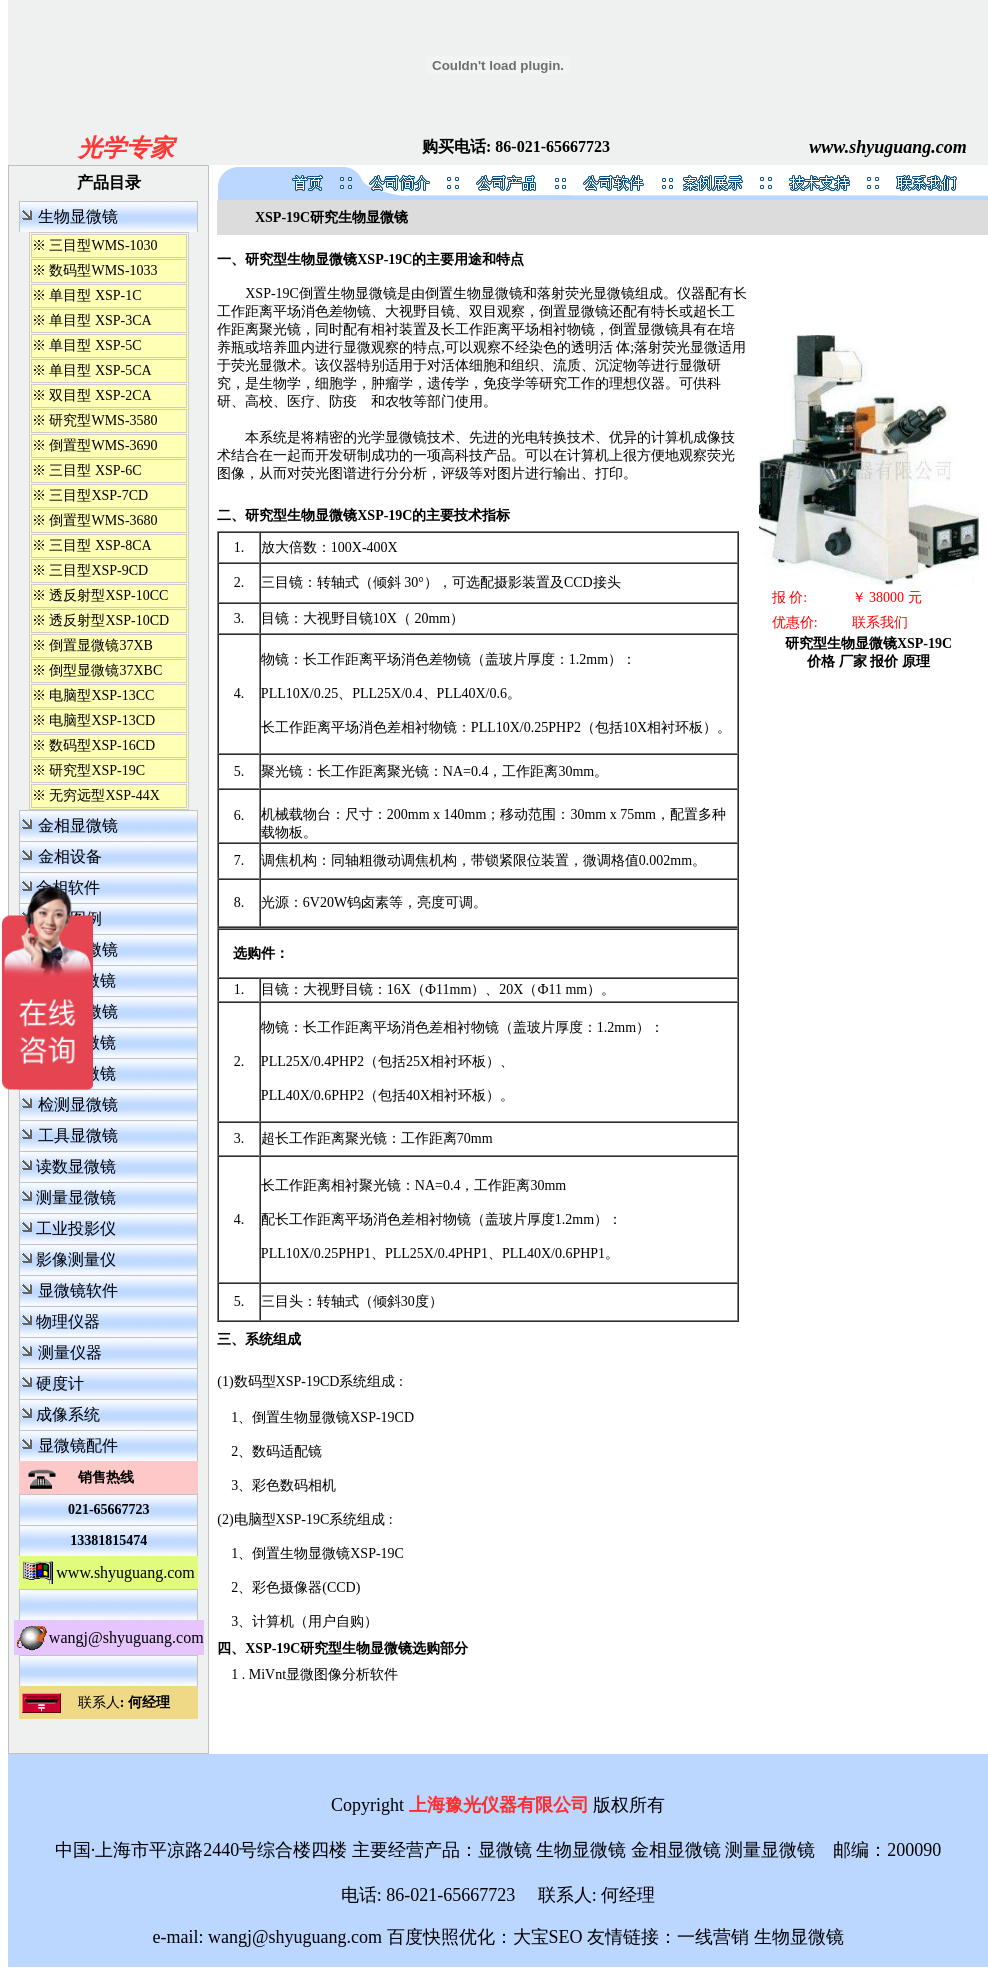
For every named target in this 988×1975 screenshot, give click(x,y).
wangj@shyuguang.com (126, 1637)
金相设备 (70, 856)
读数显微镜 (76, 1166)
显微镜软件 (78, 1290)
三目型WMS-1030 (103, 245)
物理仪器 (68, 1321)
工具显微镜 (78, 1135)
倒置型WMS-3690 (103, 445)
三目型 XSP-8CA (100, 545)
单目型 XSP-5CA (100, 370)
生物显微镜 (78, 216)
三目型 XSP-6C (95, 470)
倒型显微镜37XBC (105, 670)
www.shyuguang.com (887, 147)
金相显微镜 (78, 825)
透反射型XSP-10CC (108, 595)
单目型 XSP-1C (95, 295)
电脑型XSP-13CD (102, 720)
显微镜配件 (78, 1445)
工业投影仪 (76, 1228)
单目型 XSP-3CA (100, 320)
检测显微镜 (78, 1104)
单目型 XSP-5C (95, 345)
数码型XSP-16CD (102, 745)
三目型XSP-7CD (98, 495)
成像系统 (68, 1414)
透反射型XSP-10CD (109, 620)
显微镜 (505, 1850)
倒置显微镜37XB (100, 645)
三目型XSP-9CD (98, 570)
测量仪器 (70, 1352)
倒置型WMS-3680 (103, 520)
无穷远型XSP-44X (104, 795)
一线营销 (713, 1937)
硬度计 (60, 1383)
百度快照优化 (441, 1937)
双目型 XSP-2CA (100, 395)
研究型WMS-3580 (103, 420)
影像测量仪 (76, 1259)
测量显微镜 (76, 1197)
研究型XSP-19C (97, 770)
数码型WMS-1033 (103, 270)
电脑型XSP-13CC (101, 695)
